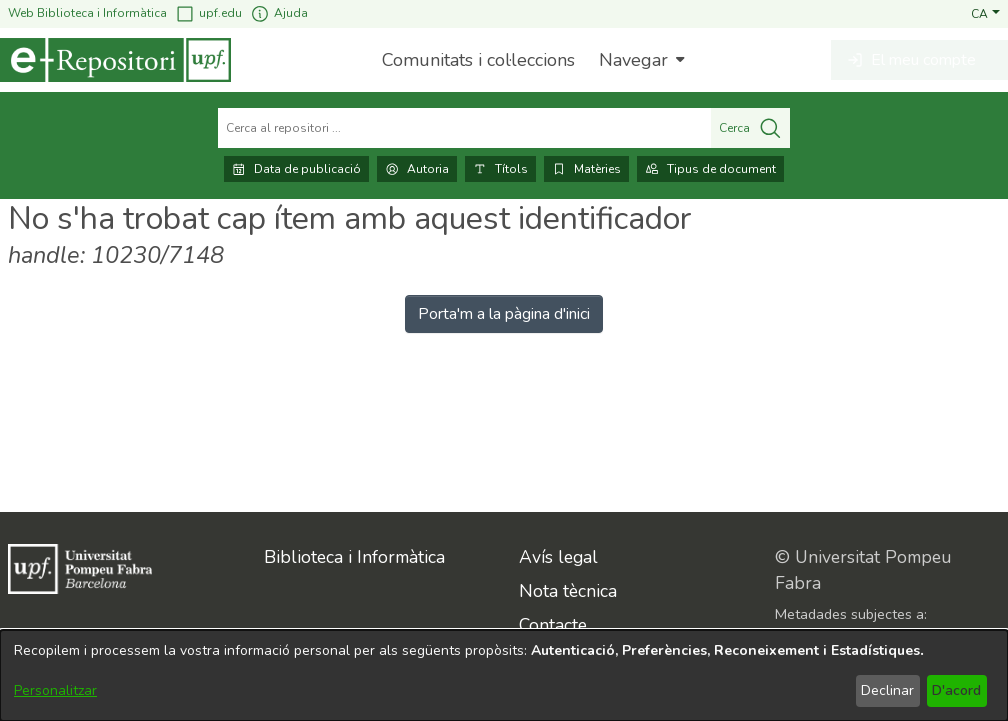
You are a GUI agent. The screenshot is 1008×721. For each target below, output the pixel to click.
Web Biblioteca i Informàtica (87, 13)
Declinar (887, 690)
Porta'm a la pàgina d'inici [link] (504, 314)
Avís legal (558, 557)
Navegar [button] (633, 60)
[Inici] (115, 60)
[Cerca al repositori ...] (464, 128)
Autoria (417, 169)
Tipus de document (710, 169)
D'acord (956, 690)
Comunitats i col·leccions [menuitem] (478, 60)
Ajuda (279, 13)
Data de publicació (296, 169)
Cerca (750, 128)
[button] (985, 13)
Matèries (586, 169)
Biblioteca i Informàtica (354, 557)
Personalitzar (55, 690)
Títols (500, 169)
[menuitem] (639, 60)
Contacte (553, 625)
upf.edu (208, 13)
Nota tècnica (568, 591)
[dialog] (504, 675)
